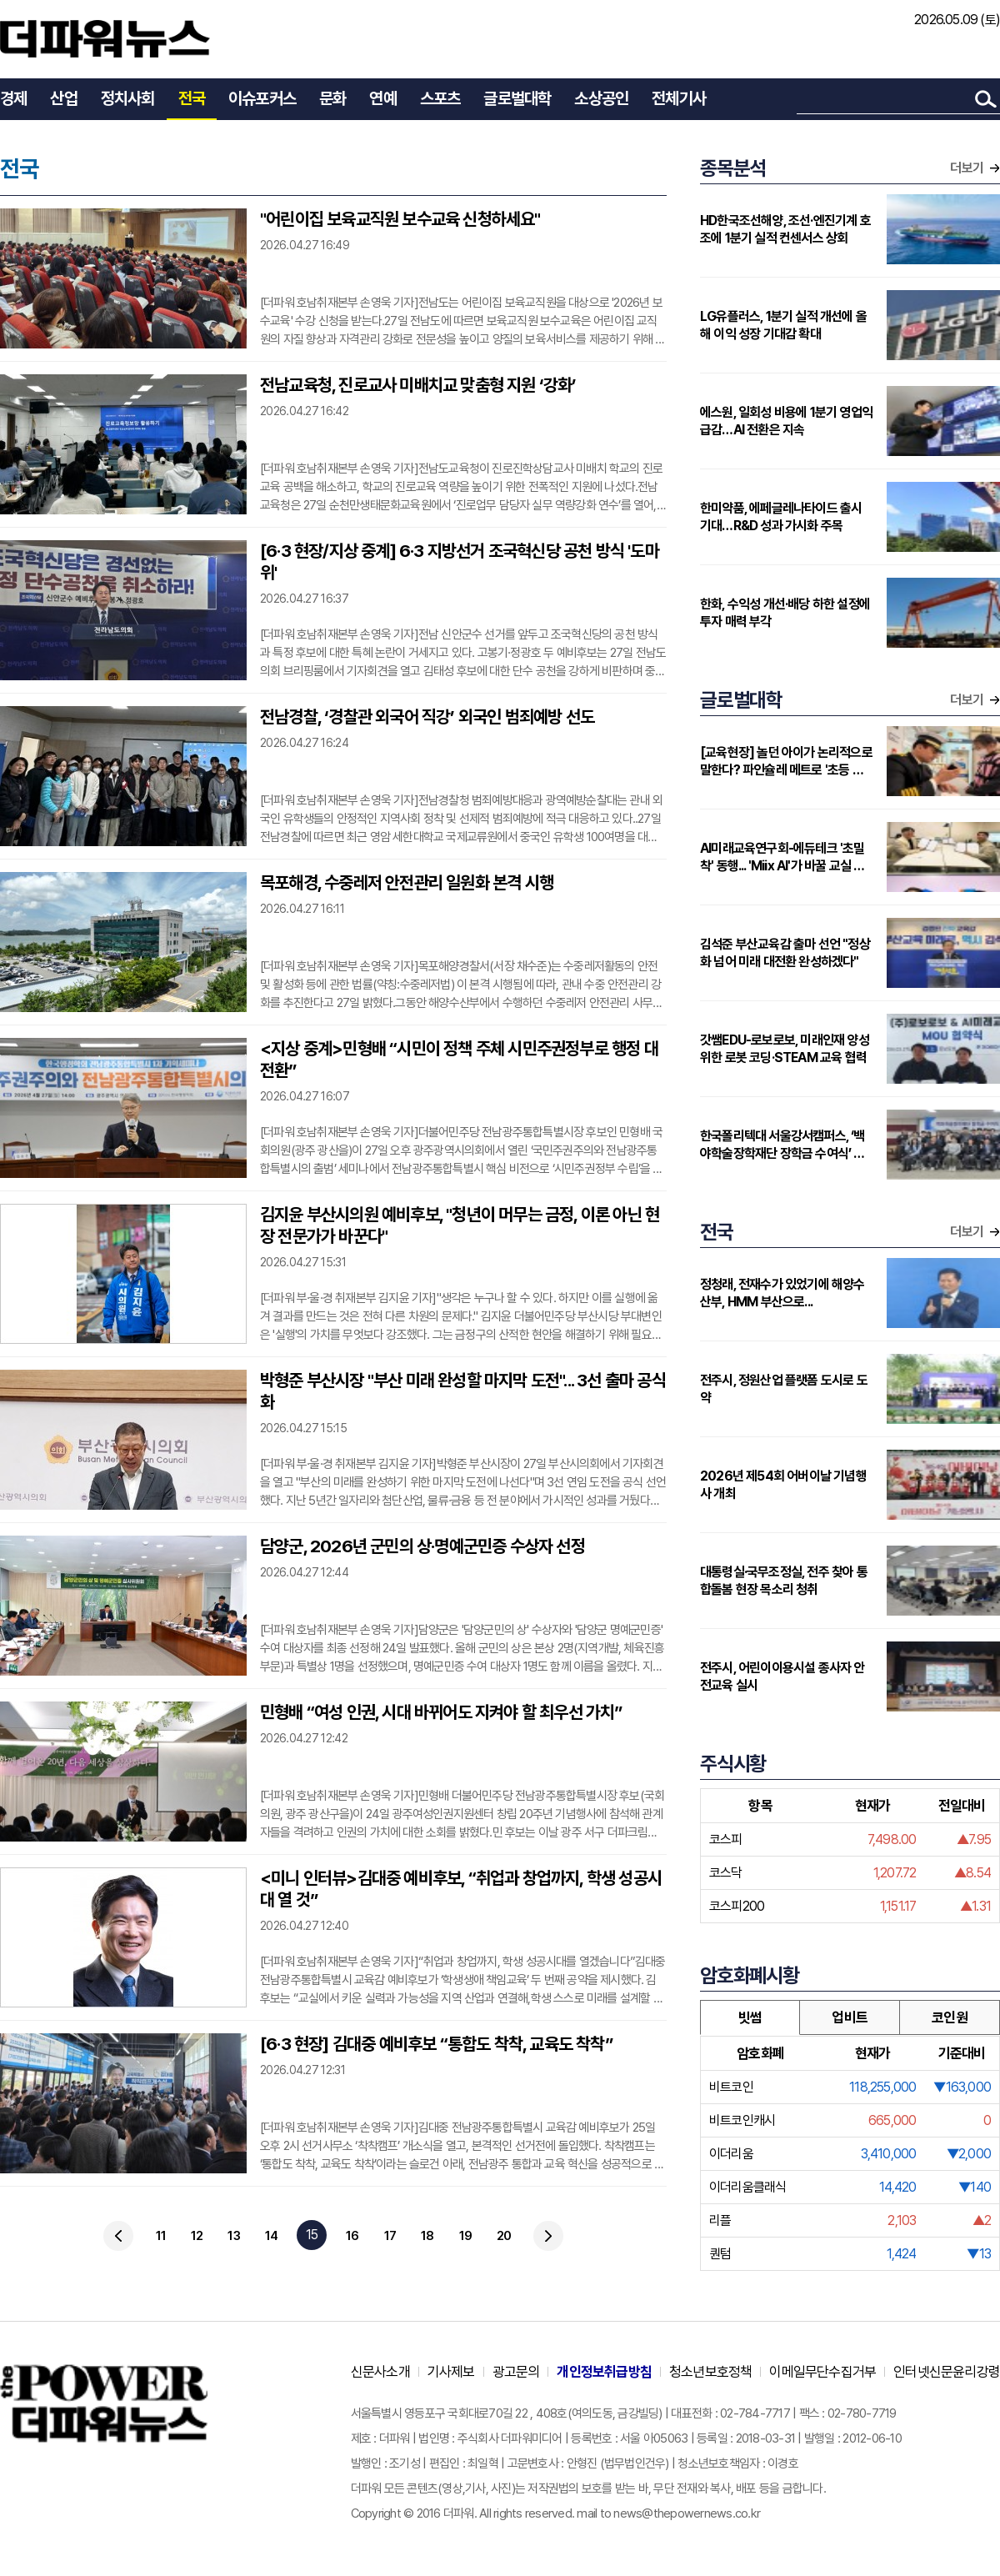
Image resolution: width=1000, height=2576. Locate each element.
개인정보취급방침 (604, 2371)
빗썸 (750, 2017)
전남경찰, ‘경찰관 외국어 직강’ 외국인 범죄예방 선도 (427, 716)
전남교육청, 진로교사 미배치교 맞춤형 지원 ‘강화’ (418, 384)
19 (465, 2235)
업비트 (850, 2017)
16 (352, 2235)
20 (504, 2235)
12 (196, 2235)
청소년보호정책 (710, 2371)
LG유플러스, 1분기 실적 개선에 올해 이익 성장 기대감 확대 (783, 325)
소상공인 (601, 98)
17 (390, 2235)
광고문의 (516, 2371)
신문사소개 (380, 2371)
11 (161, 2235)
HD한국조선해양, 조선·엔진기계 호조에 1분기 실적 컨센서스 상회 (785, 229)
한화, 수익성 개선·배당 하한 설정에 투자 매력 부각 (785, 612)
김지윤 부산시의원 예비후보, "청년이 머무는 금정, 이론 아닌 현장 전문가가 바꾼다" (459, 1225)
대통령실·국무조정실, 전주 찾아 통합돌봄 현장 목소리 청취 (784, 1580)
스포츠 (440, 98)
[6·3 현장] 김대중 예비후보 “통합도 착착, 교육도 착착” (436, 2043)
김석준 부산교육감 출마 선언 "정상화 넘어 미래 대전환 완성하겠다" (785, 953)
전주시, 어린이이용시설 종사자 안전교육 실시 (782, 1676)
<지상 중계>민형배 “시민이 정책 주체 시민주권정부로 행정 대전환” (459, 1059)
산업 (63, 98)
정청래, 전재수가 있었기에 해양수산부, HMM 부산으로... (782, 1293)
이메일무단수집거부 (822, 2371)
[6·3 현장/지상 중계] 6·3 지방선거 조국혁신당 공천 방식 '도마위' (459, 561)
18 (427, 2235)
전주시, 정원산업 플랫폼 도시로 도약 (784, 1389)
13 (233, 2235)
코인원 (950, 2017)
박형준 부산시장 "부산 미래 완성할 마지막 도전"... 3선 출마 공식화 (463, 1391)
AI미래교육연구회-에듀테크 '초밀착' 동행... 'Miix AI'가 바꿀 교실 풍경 (782, 857)
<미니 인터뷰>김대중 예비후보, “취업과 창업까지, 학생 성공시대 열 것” (461, 1888)
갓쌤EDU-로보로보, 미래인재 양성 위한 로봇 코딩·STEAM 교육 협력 (784, 1048)
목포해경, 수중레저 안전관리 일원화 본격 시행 (406, 882)
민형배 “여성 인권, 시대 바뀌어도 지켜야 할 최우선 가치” (441, 1711)
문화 (332, 98)
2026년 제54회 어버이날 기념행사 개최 (783, 1484)
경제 (13, 98)
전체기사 (679, 98)
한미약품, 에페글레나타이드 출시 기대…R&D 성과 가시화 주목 (781, 517)
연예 (382, 98)
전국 (191, 98)
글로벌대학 (517, 98)
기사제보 (451, 2371)
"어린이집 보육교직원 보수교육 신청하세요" (400, 218)
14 (271, 2235)
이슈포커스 (262, 98)
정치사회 (128, 98)
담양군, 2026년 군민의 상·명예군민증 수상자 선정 (422, 1546)
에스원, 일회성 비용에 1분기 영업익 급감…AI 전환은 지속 (786, 421)
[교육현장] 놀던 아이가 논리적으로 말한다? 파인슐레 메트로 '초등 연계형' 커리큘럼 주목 (787, 761)
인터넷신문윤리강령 (946, 2371)
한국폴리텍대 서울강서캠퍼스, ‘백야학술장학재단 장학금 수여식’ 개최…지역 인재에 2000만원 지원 (782, 1145)
